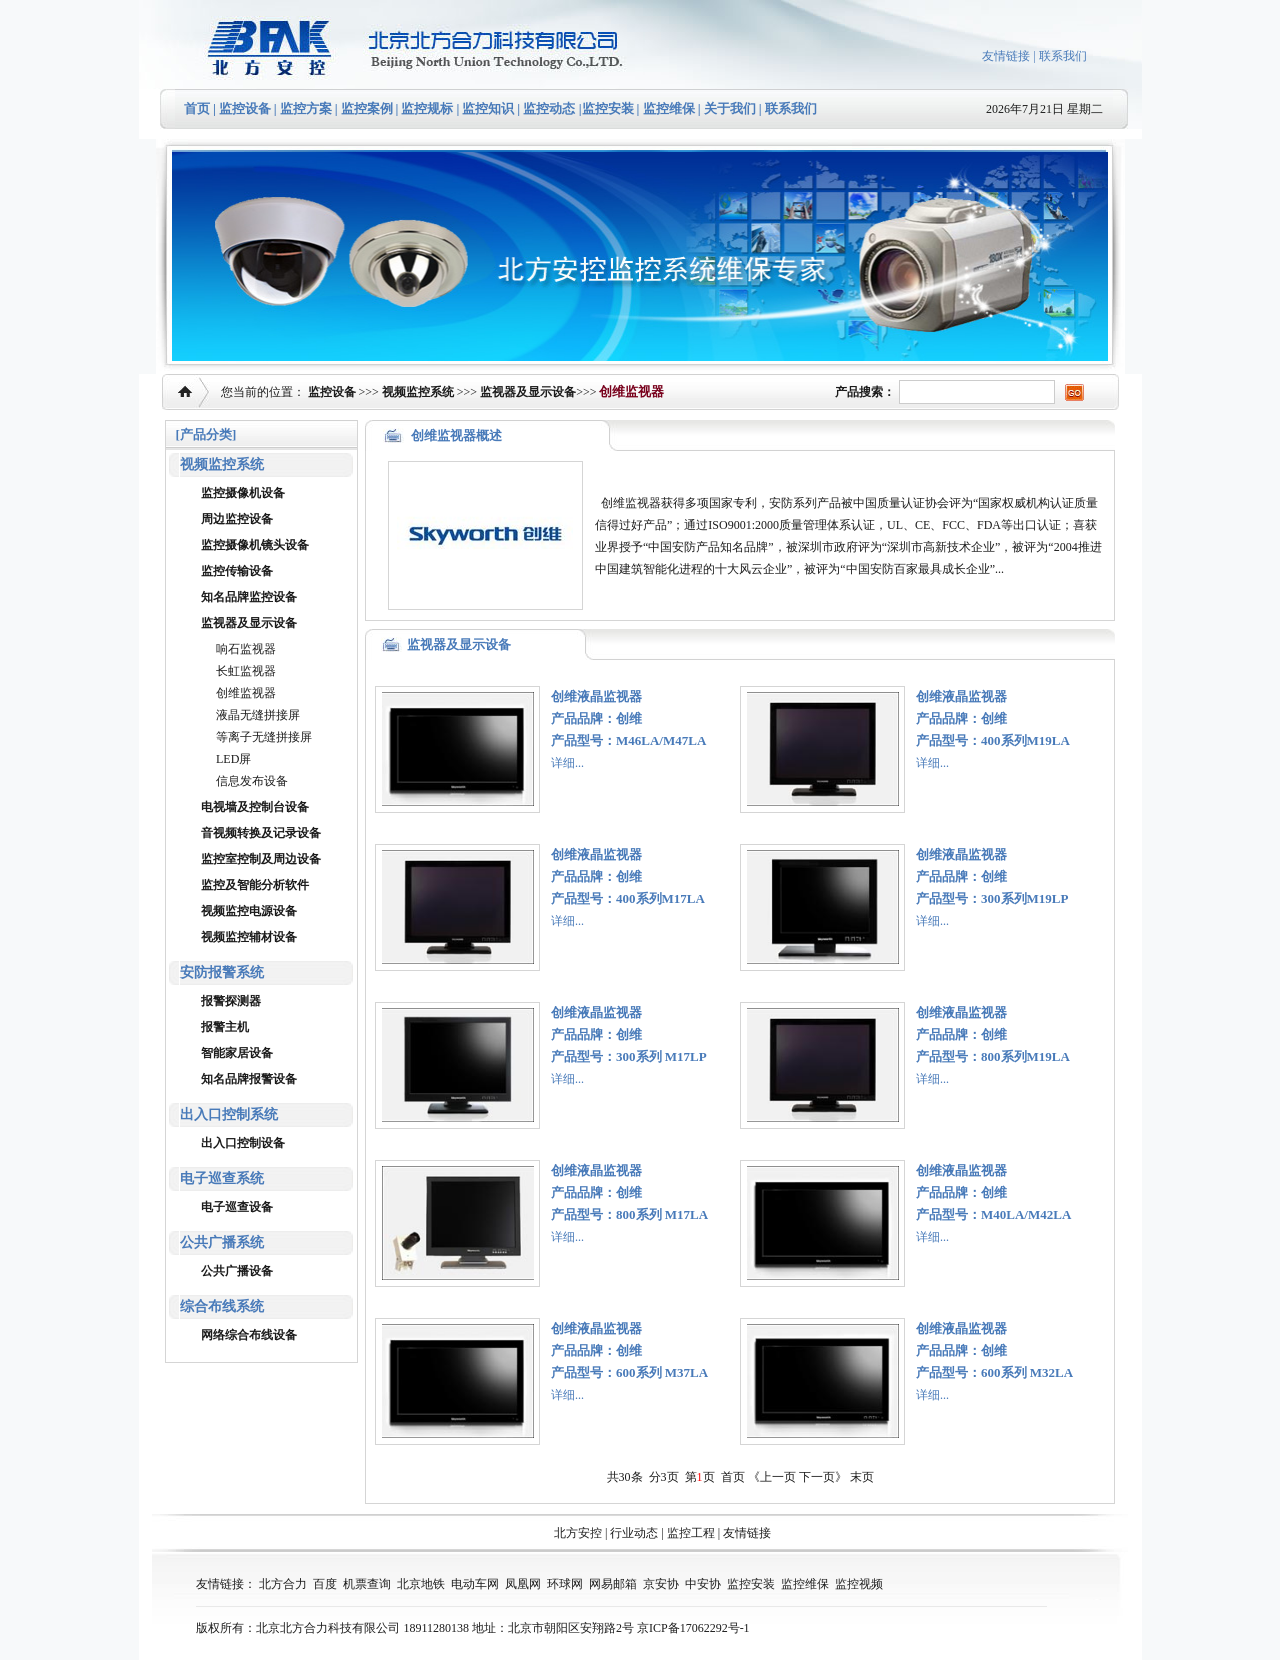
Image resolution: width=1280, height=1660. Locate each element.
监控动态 (549, 108)
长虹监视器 (246, 671)
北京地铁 (421, 1584)
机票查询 (367, 1584)
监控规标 (427, 108)
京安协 (661, 1584)
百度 (325, 1584)
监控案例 (367, 108)
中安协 (703, 1584)
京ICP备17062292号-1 (693, 1628)
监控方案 (306, 108)
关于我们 (728, 108)
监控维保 (669, 108)
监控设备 (245, 108)
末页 (862, 1477)
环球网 (565, 1584)
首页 (197, 108)
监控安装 (608, 108)
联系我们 (1063, 56)
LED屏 (233, 759)
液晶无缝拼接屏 (258, 715)
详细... (567, 763)
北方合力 (283, 1584)
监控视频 (859, 1584)
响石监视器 (246, 649)
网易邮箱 (613, 1584)
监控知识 (488, 108)
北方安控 (578, 1533)
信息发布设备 (252, 781)
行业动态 (634, 1533)
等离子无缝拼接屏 (264, 737)
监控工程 (691, 1533)
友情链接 (1006, 56)
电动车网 (475, 1584)
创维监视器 (246, 693)
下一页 (817, 1477)
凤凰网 (523, 1584)
